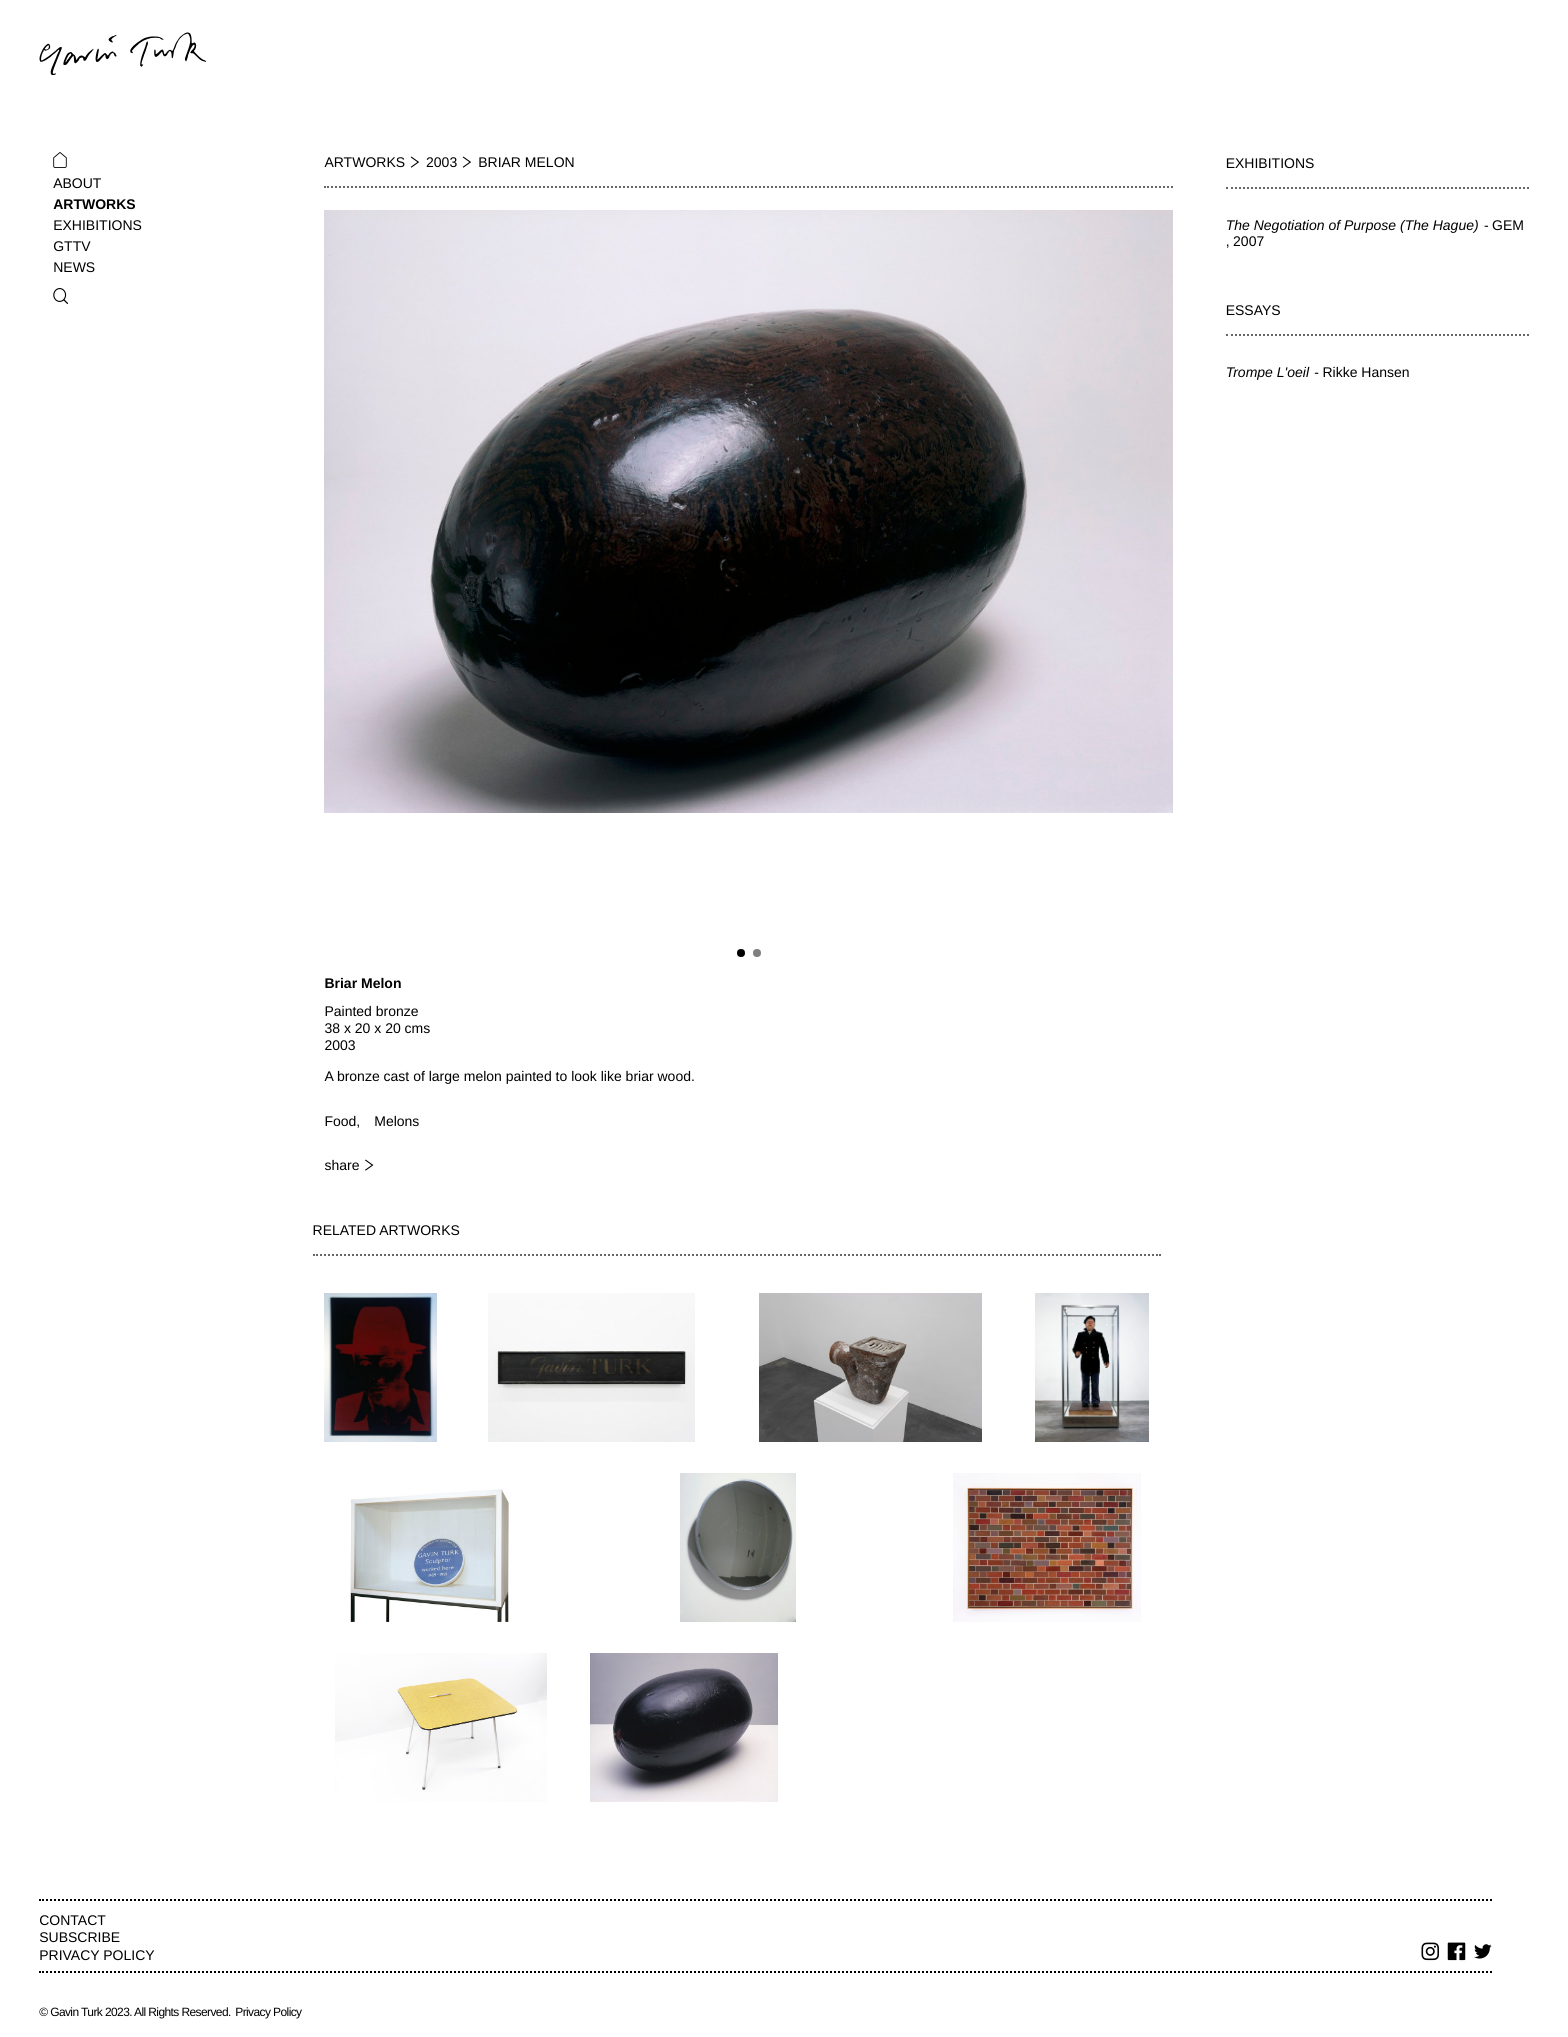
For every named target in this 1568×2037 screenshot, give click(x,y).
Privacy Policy (96, 1955)
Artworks (94, 204)
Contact (72, 1920)
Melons (396, 1121)
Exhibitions (97, 225)
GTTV (71, 246)
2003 (441, 162)
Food (340, 1121)
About (77, 183)
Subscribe (79, 1937)
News (74, 267)
